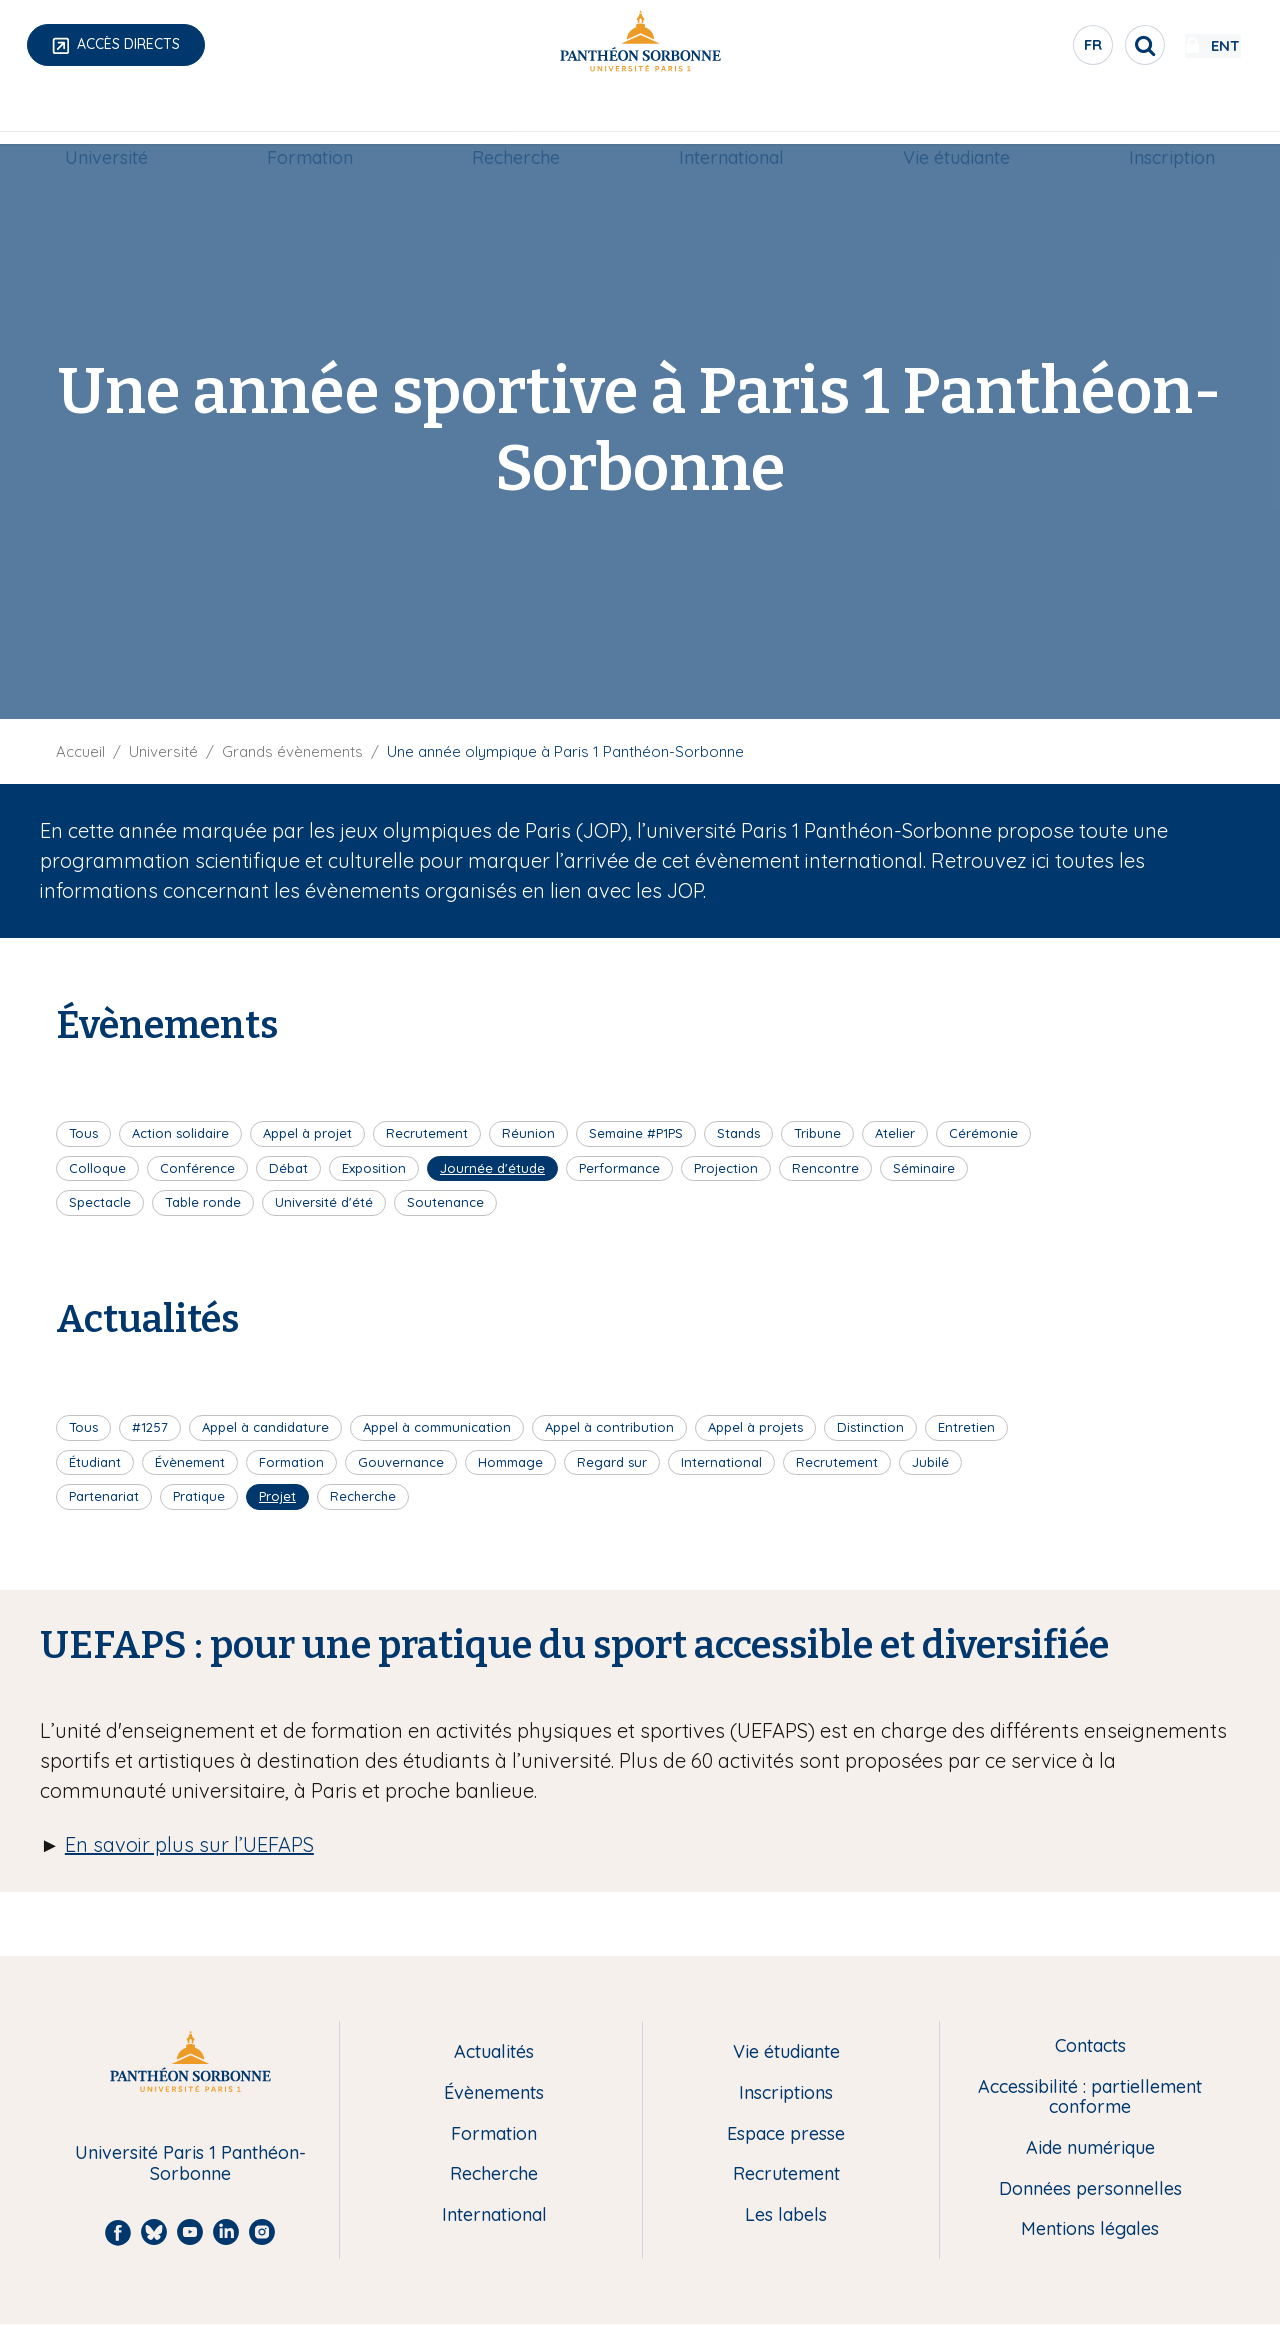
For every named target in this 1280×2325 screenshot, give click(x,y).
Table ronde (203, 1202)
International (731, 116)
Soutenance (445, 1202)
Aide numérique (1090, 2148)
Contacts (1090, 2046)
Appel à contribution (609, 1427)
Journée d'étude (492, 1168)
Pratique (199, 1496)
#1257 (150, 1427)
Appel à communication (437, 1427)
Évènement (190, 1462)
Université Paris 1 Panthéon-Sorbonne (190, 2163)
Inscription (1172, 116)
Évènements (494, 2093)
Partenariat (104, 1496)
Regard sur (612, 1462)
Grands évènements (292, 751)
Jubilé (930, 1462)
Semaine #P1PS (636, 1133)
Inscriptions (786, 2093)
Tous (83, 1133)
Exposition (374, 1168)
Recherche (516, 116)
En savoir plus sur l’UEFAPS (189, 1844)
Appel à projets (755, 1427)
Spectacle (100, 1202)
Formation (310, 116)
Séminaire (924, 1168)
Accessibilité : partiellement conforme (1090, 2097)
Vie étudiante (956, 116)
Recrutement (427, 1133)
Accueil (80, 751)
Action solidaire (180, 1133)
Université (106, 116)
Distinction (870, 1427)
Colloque (97, 1168)
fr (1035, 49)
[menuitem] (106, 117)
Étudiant (95, 1462)
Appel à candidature (265, 1427)
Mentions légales (1090, 2229)
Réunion (528, 1133)
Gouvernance (401, 1462)
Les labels (786, 2215)
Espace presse (786, 2134)
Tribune (817, 1133)
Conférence (197, 1168)
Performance (619, 1168)
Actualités (494, 2052)
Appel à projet (307, 1133)
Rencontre (825, 1168)
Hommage (510, 1462)
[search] (1086, 45)
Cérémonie (983, 1133)
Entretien (966, 1427)
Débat (288, 1168)
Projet (277, 1496)
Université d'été (324, 1202)
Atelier (895, 1133)
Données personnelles (1090, 2189)
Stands (738, 1133)
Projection (726, 1168)
